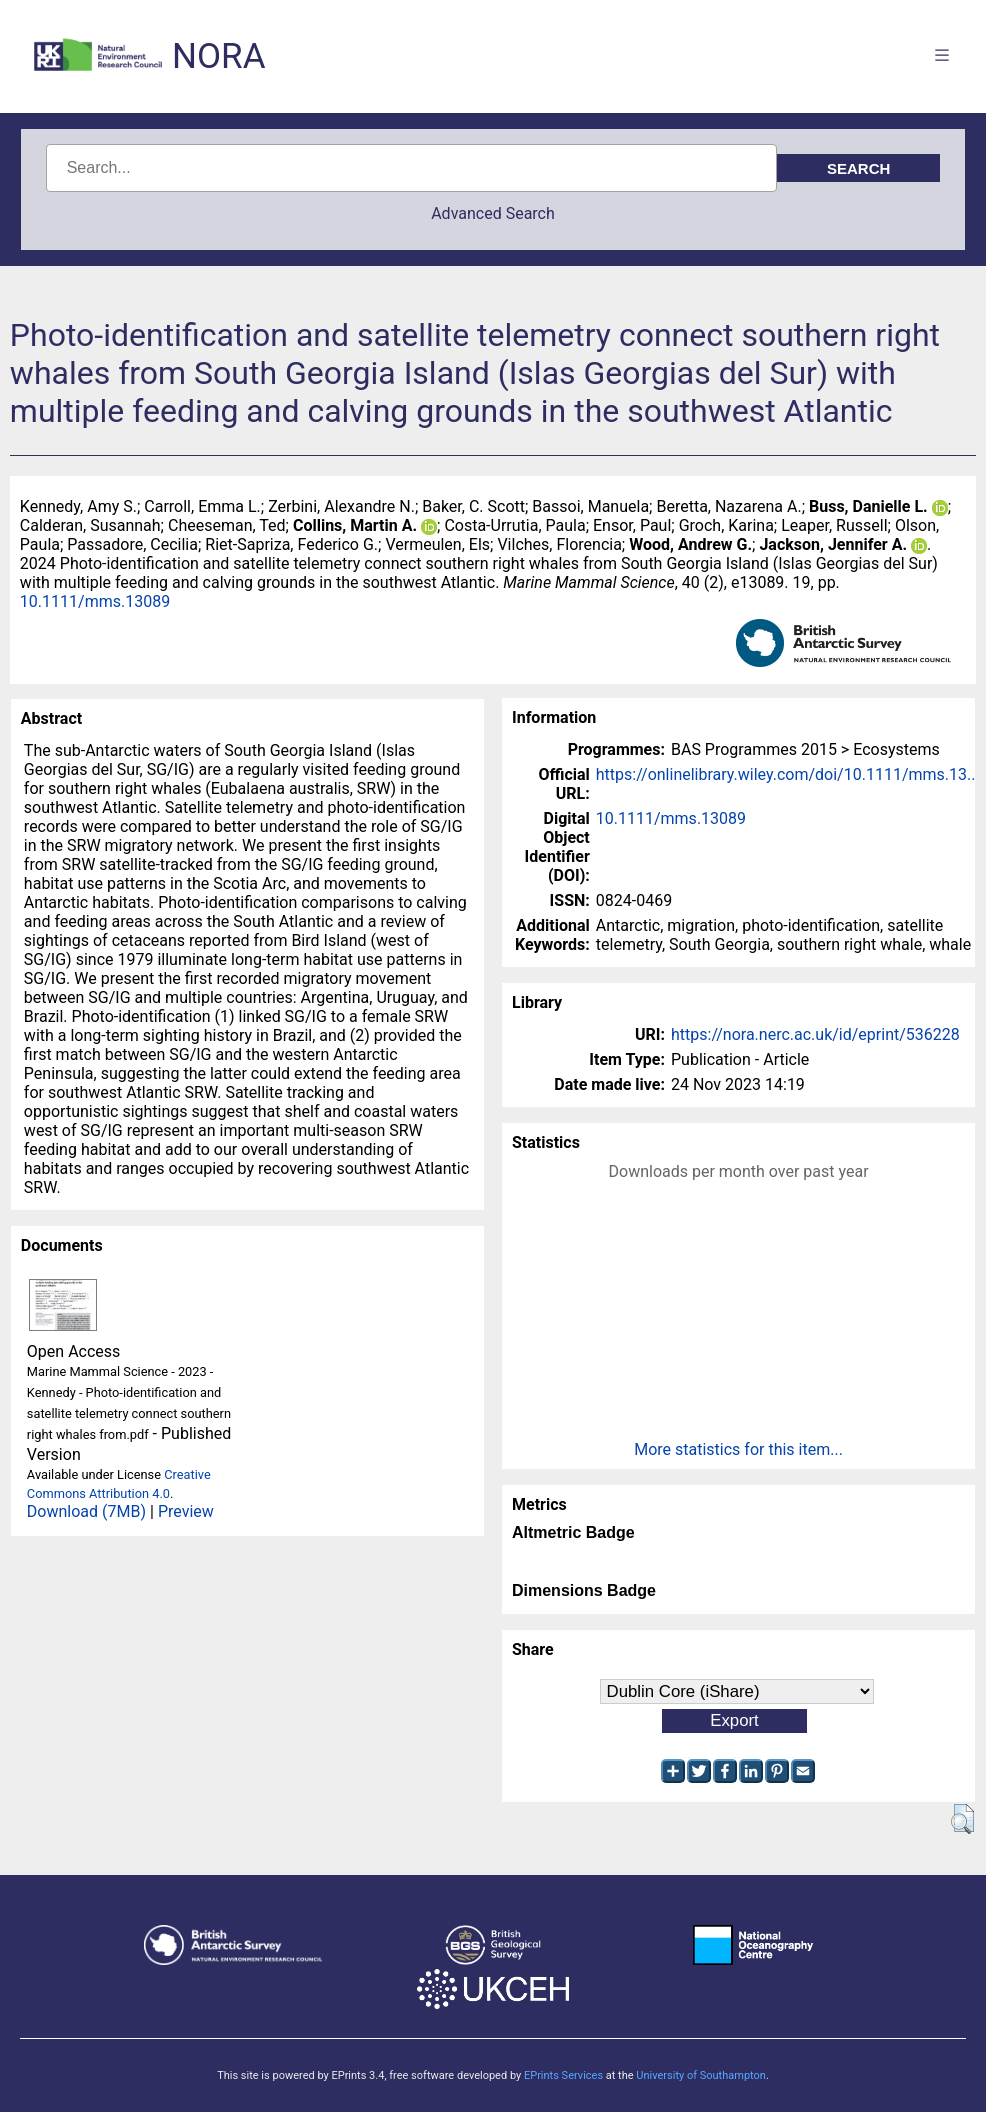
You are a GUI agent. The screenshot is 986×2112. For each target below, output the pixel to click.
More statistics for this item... (738, 1449)
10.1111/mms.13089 (95, 601)
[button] (962, 1819)
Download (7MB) (86, 1511)
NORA (218, 56)
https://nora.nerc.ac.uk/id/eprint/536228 (815, 1034)
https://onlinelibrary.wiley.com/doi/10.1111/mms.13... (788, 774)
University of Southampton (701, 2075)
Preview (186, 1511)
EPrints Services (563, 2075)
